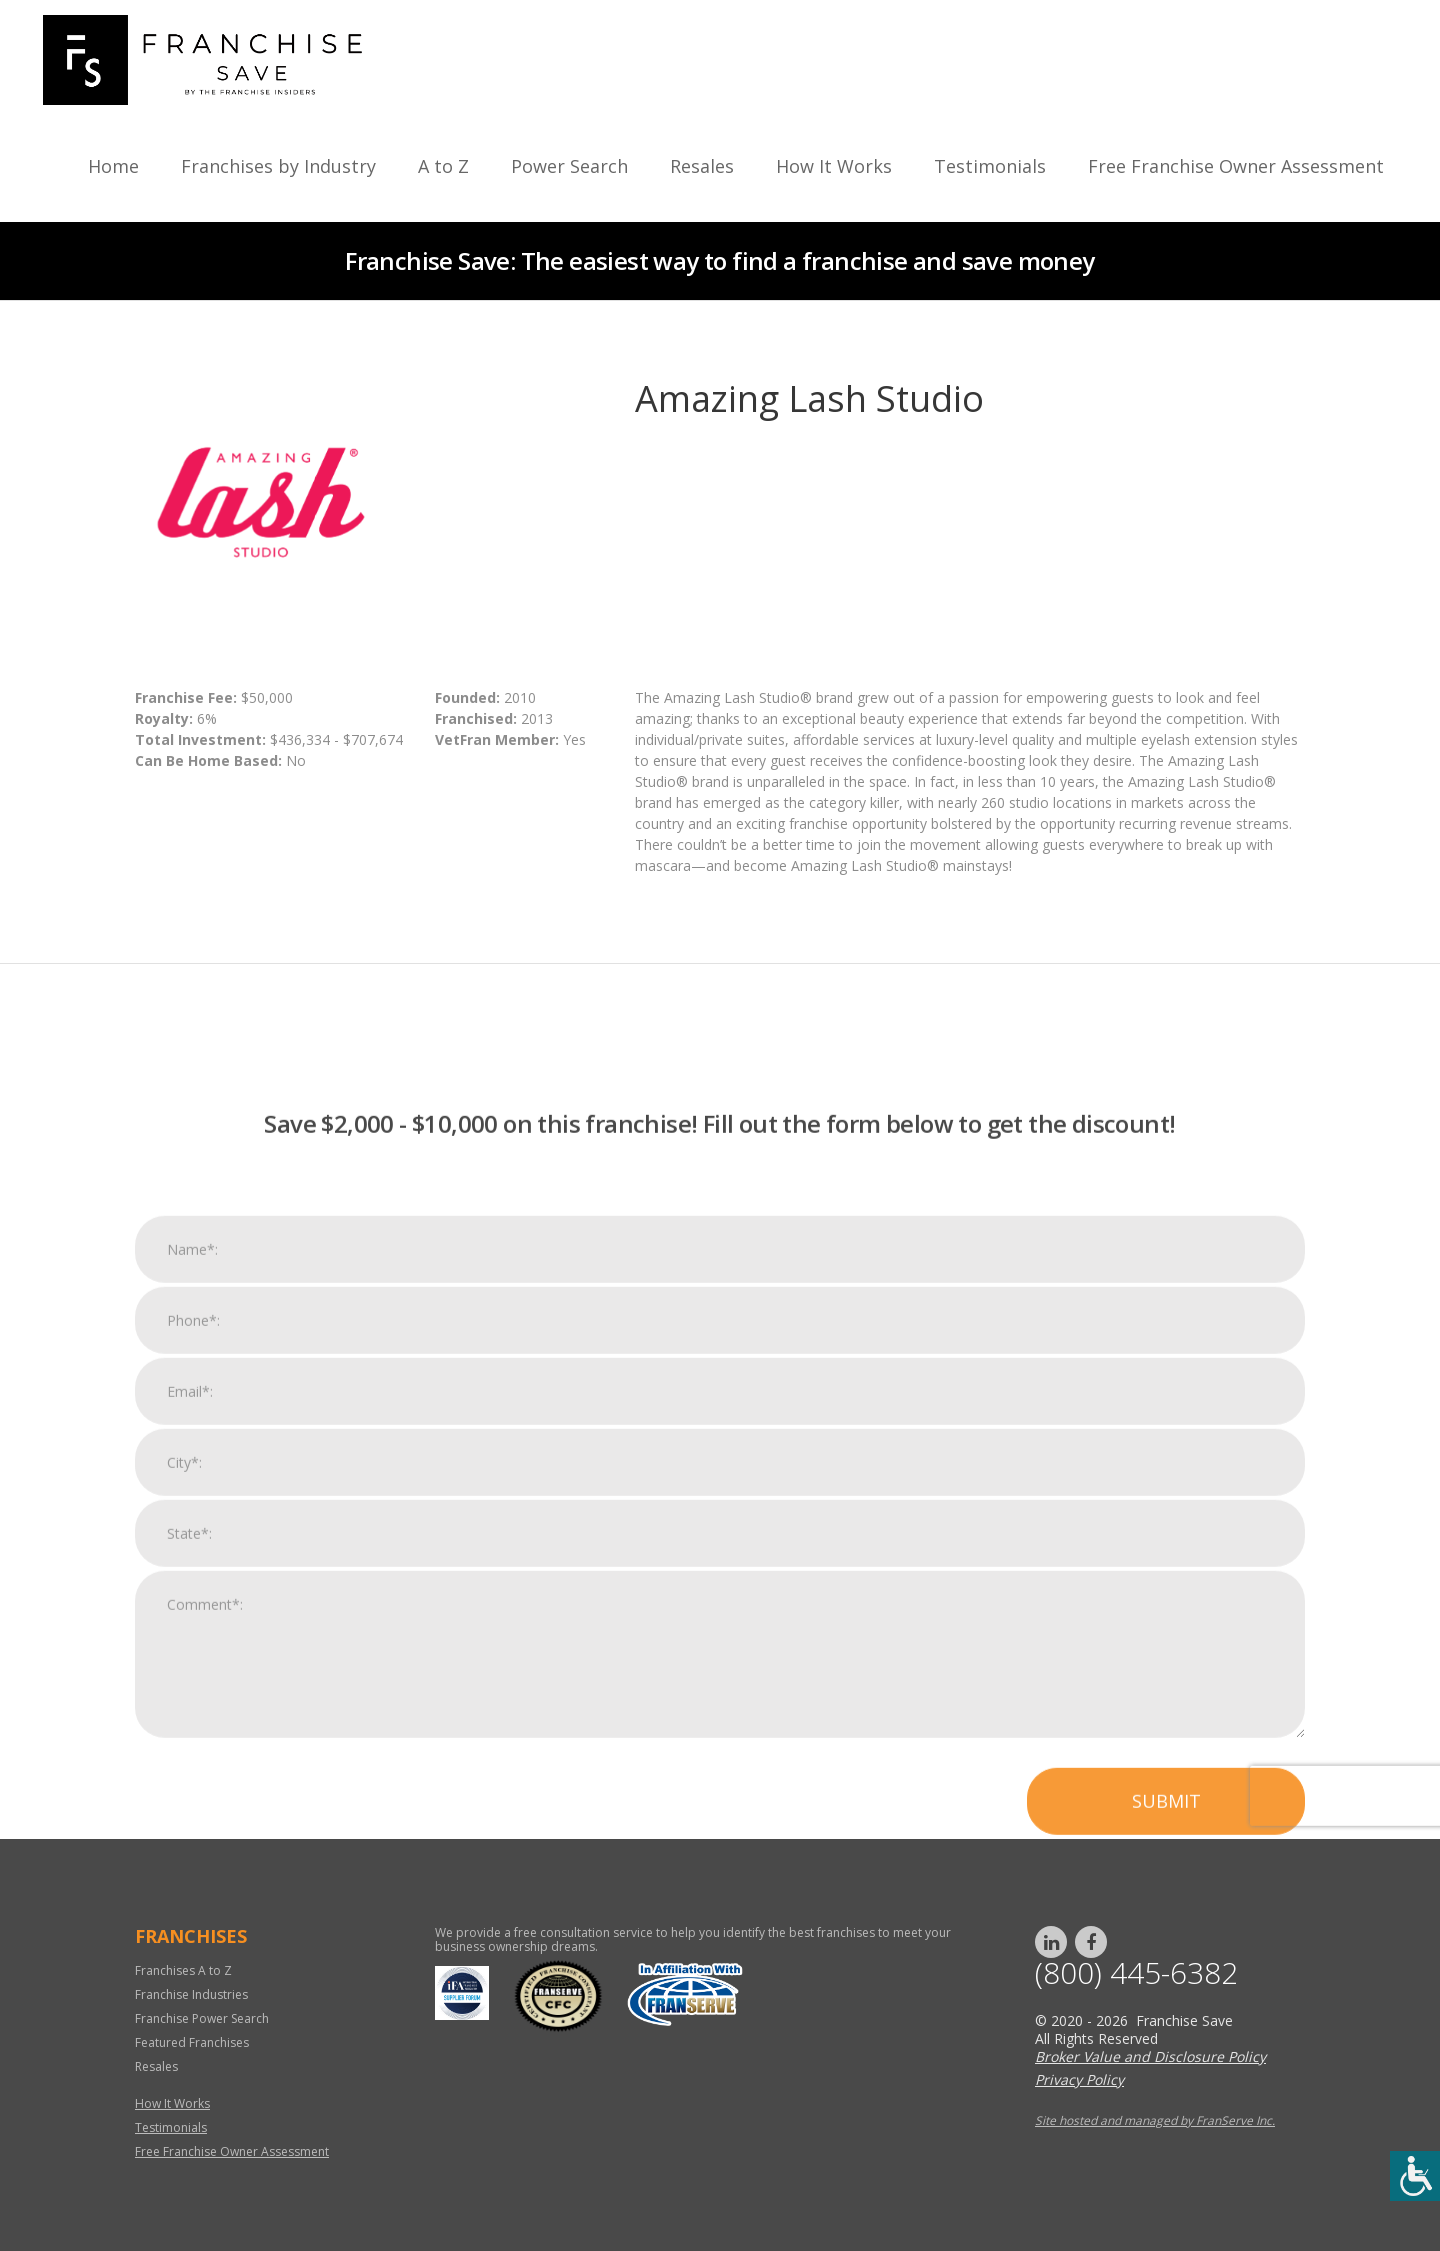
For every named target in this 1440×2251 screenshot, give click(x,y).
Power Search (569, 166)
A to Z (443, 166)
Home (113, 166)
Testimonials (990, 166)
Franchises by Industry (278, 166)
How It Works (834, 166)
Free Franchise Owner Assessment (1236, 166)
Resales (702, 166)
